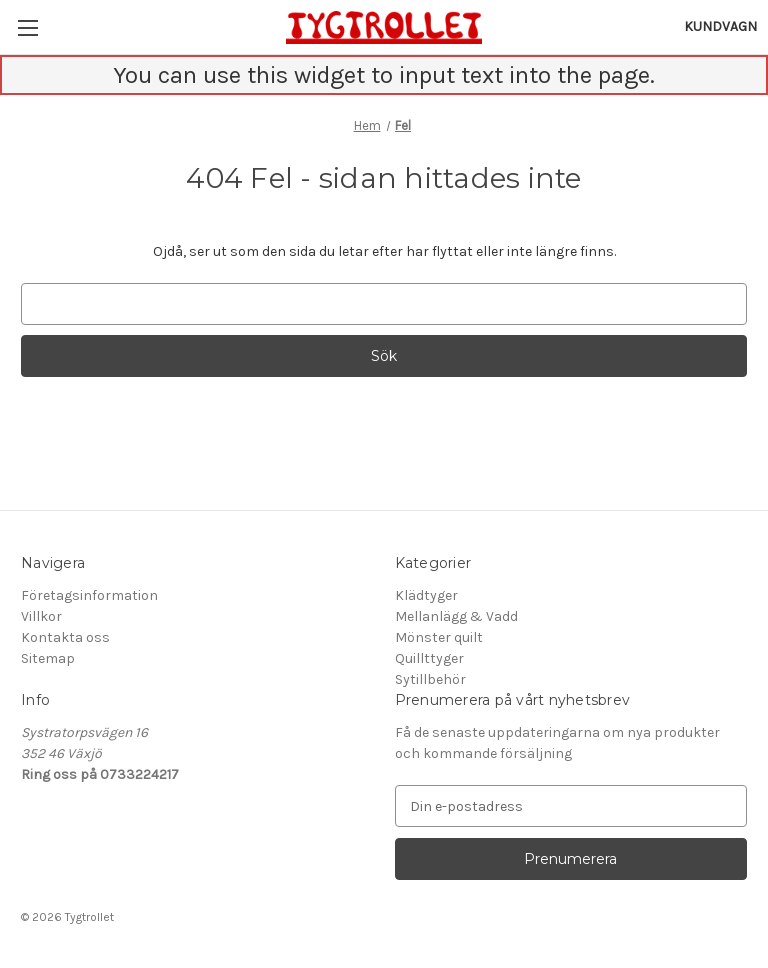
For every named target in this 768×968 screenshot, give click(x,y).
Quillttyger (429, 658)
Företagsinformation (89, 595)
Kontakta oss (65, 637)
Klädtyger (426, 595)
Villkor (41, 616)
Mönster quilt (439, 637)
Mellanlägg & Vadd (456, 616)
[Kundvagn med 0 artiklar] (720, 26)
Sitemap (48, 658)
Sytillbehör (430, 679)
